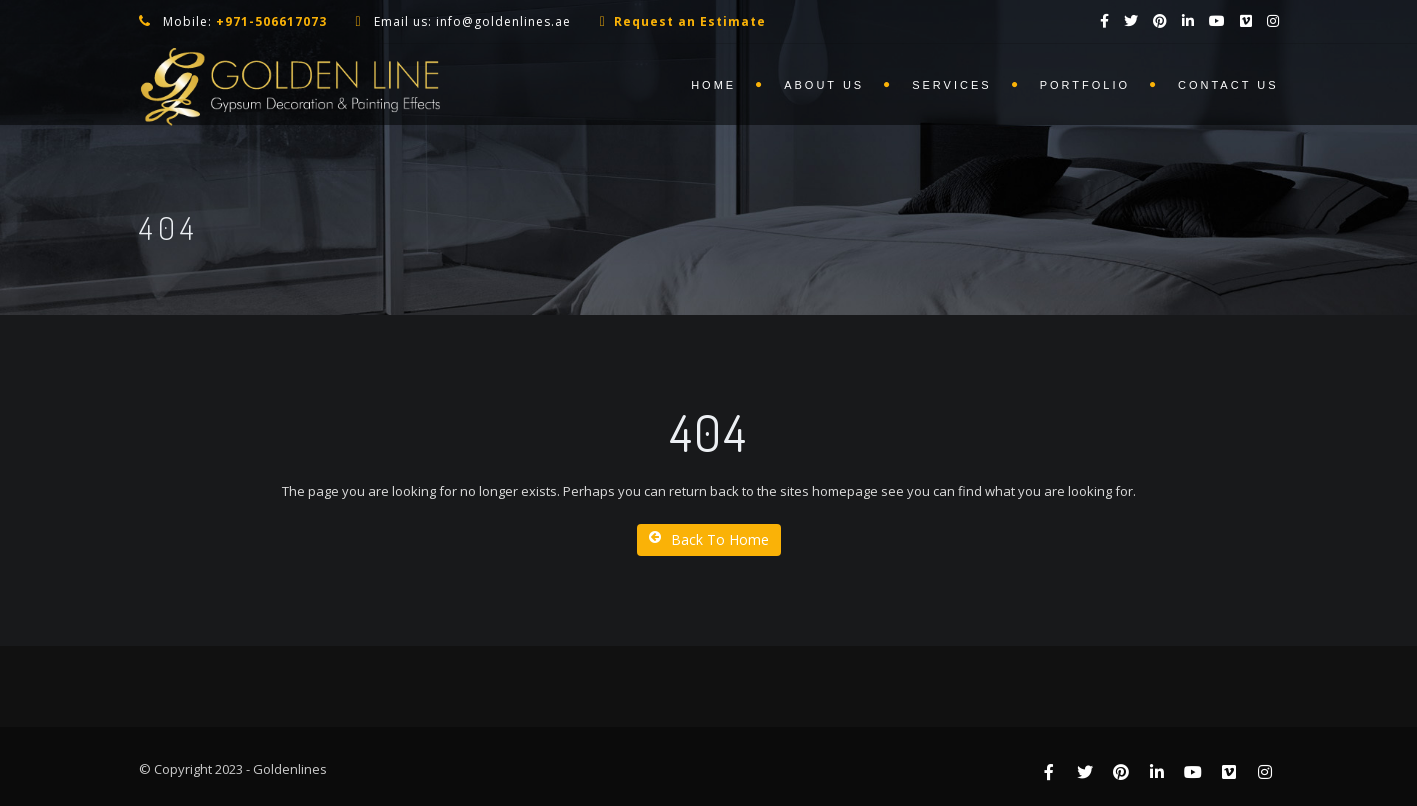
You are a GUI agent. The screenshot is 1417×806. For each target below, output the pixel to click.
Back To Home (709, 539)
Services (951, 85)
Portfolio (1085, 85)
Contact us (1228, 85)
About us (824, 85)
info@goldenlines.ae (503, 21)
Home (713, 85)
